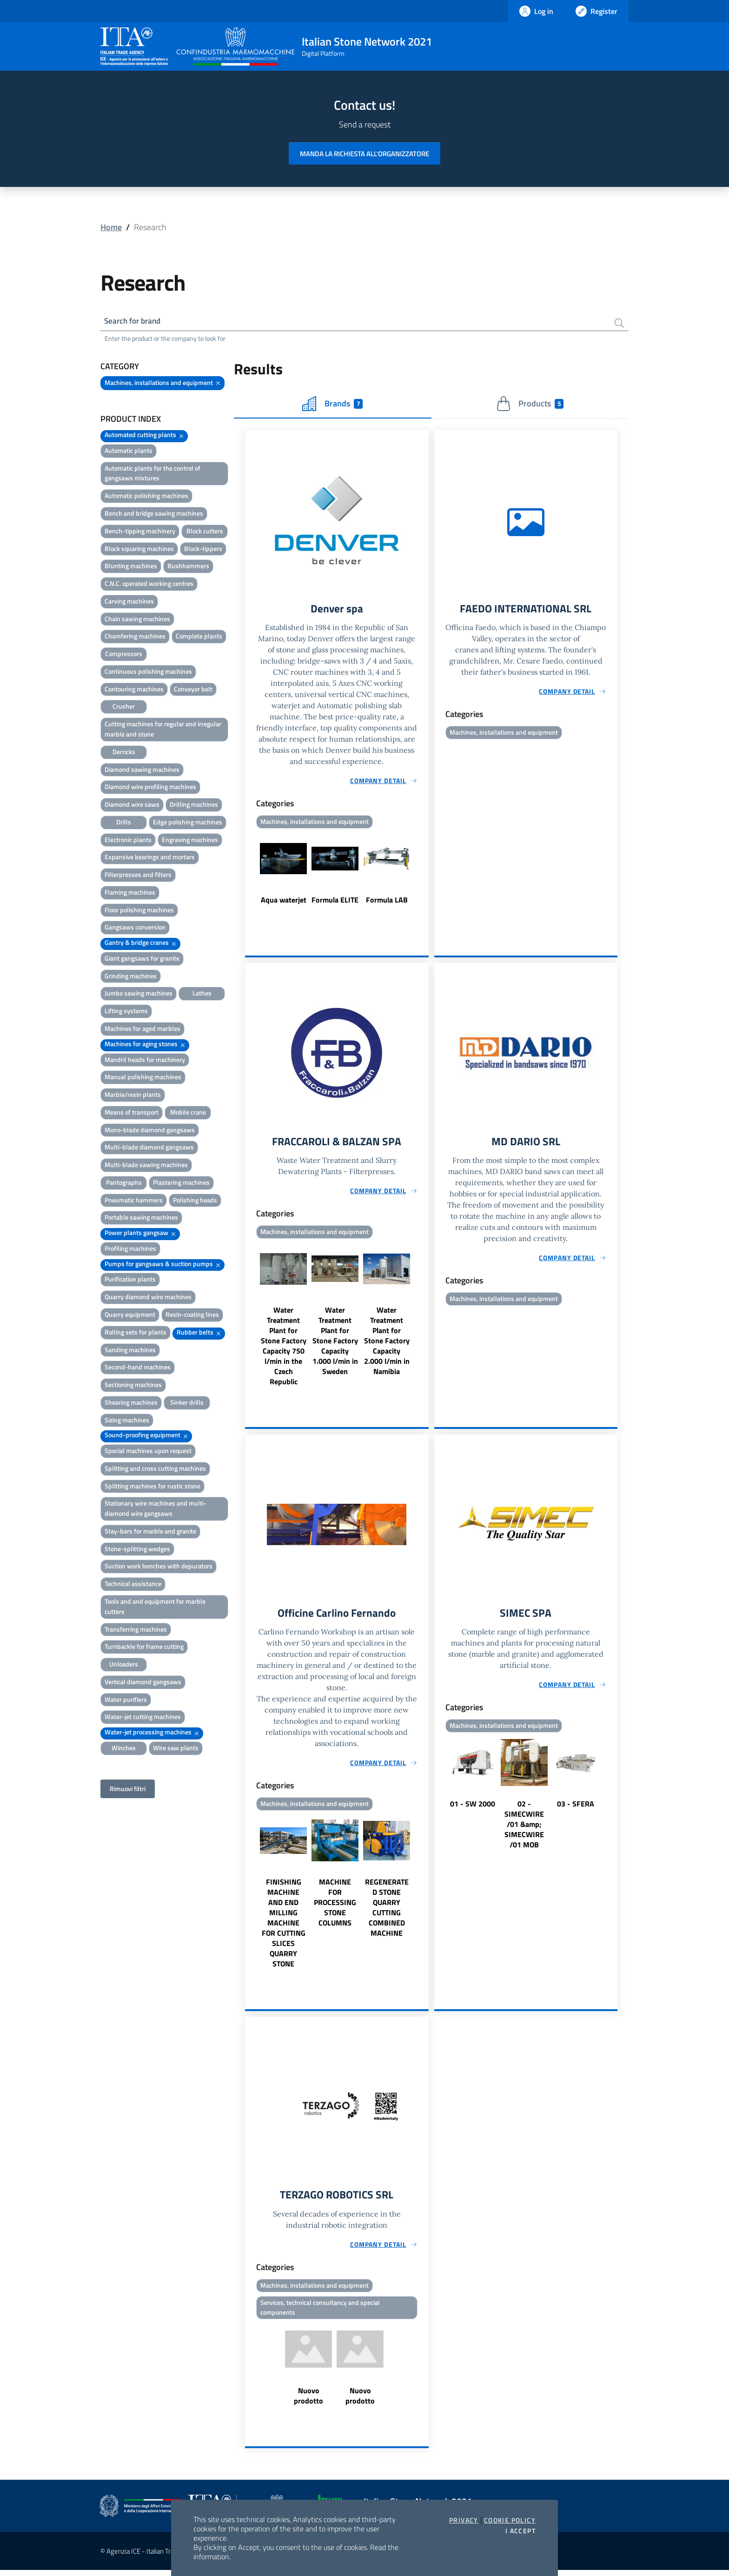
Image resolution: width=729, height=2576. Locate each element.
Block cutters (204, 532)
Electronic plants (128, 841)
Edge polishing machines (187, 823)
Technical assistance (133, 1585)
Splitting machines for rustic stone (152, 1487)
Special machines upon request (148, 1452)
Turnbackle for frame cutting (144, 1648)
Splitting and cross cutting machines (155, 1469)
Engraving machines (190, 841)
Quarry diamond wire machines (148, 1298)
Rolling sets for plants (135, 1333)
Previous (249, 876)
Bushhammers (188, 567)
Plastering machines (181, 1183)
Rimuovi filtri (128, 1790)
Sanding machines (130, 1351)
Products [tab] (529, 405)
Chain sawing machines (137, 620)
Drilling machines (194, 805)
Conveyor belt (193, 690)
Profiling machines (130, 1250)
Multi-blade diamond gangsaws (149, 1148)
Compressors (123, 655)
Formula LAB (387, 902)
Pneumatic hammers (134, 1201)
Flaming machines (130, 893)
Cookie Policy (510, 2520)
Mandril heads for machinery (145, 1060)
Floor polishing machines (139, 911)
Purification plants (130, 1280)
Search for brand (135, 321)
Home (111, 227)
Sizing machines (127, 1421)
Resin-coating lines (192, 1316)
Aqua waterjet (283, 902)
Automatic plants (128, 452)
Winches (124, 1749)
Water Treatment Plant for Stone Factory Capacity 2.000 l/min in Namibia (387, 1344)
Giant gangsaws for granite (142, 959)
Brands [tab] (332, 405)
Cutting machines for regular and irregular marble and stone (163, 730)
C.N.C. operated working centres (149, 585)
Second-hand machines (138, 1368)
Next (424, 876)
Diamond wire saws (132, 805)
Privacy (463, 2520)
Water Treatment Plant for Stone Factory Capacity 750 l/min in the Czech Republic (283, 1349)
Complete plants (199, 637)
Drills (123, 823)
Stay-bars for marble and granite (150, 1532)
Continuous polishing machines (148, 672)
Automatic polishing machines (146, 497)
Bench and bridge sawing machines (154, 514)
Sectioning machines (133, 1386)
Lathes (202, 994)
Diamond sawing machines (142, 770)
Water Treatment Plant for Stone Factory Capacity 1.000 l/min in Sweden (335, 1344)
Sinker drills (187, 1403)
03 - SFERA (575, 1808)
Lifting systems (126, 1012)
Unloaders (123, 1665)
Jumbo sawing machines (138, 994)
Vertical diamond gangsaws (143, 1683)
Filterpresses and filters (138, 876)
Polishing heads (195, 1201)
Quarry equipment (130, 1316)
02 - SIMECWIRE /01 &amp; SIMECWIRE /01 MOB (524, 1829)
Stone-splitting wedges (137, 1550)
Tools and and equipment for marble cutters (155, 1608)
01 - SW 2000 (472, 1808)
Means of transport (132, 1113)
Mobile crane (188, 1113)
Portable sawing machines (141, 1218)
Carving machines (129, 602)
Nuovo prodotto (308, 2401)
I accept (520, 2531)
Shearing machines (131, 1403)
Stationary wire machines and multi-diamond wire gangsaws (155, 1510)
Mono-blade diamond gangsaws (150, 1131)
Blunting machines (131, 567)
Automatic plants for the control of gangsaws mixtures (152, 475)
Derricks (124, 753)
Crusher (124, 707)
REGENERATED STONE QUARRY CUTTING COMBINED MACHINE (387, 1912)
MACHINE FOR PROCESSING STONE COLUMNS (335, 1907)
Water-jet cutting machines (143, 1718)
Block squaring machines (139, 550)
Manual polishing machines (143, 1078)
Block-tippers (203, 550)
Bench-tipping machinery (140, 532)
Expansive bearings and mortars (150, 858)
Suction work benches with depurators (158, 1567)
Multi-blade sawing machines (146, 1166)
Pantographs (124, 1183)
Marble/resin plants (133, 1096)
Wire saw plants (176, 1749)
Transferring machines (136, 1630)
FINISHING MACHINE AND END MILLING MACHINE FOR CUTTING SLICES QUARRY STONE (283, 1927)
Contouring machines (134, 690)
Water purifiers (126, 1701)
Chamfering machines (135, 637)
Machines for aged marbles (142, 1030)
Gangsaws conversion (135, 928)
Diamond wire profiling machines (150, 788)
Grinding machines (131, 977)
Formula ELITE (334, 902)
